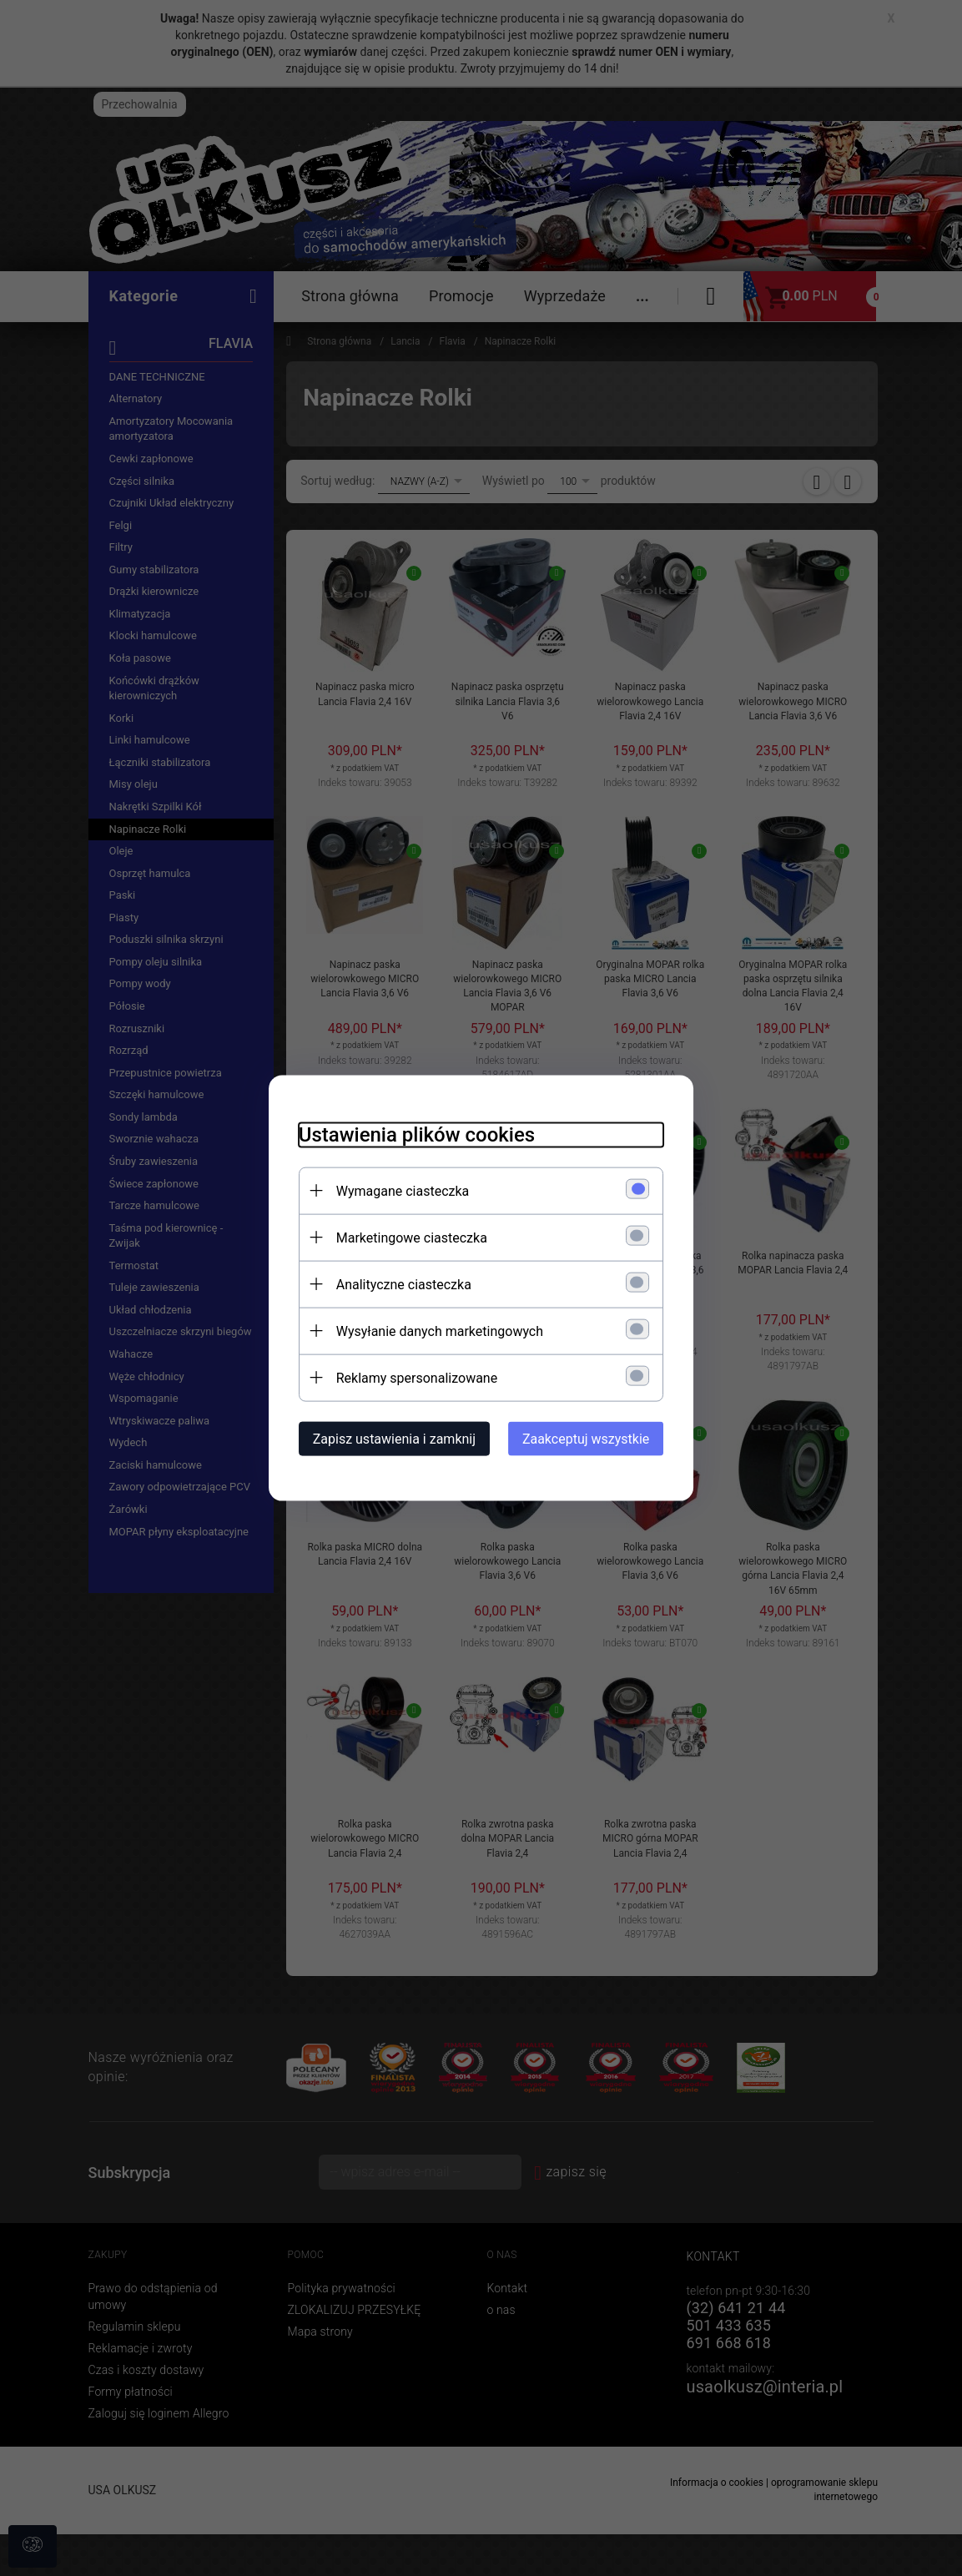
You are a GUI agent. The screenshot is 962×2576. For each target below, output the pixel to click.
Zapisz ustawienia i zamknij (385, 1437)
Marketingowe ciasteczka (402, 1236)
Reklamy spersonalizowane (407, 1376)
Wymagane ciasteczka (394, 1189)
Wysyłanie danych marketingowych (430, 1330)
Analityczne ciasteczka (394, 1283)
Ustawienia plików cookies (408, 1133)
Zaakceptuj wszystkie (594, 1437)
